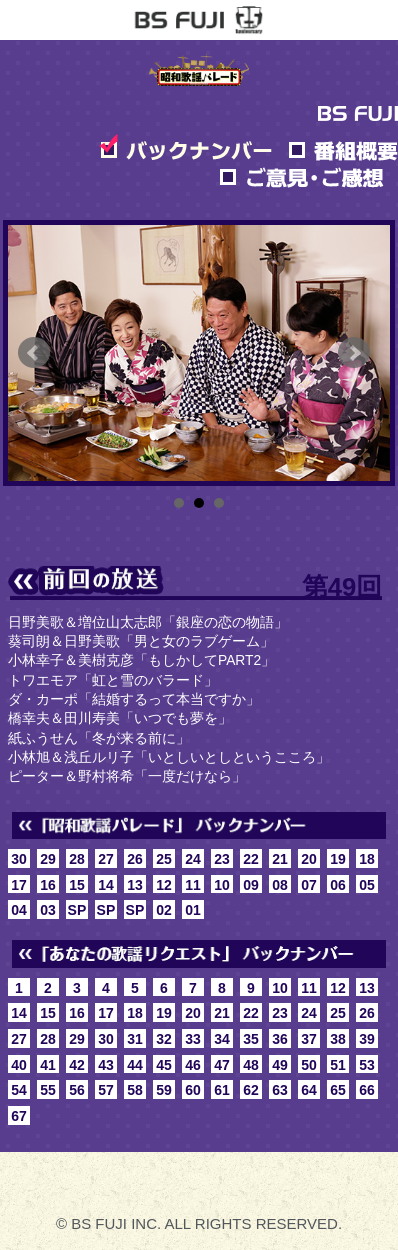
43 (106, 1065)
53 (367, 1065)
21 (280, 859)
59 (164, 1090)
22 (251, 859)
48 (251, 1065)
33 (193, 1039)
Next (354, 353)
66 (367, 1090)
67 (19, 1116)
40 (19, 1065)
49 (280, 1065)
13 (135, 885)
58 (135, 1090)
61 (222, 1090)
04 (19, 910)
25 (164, 859)
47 (222, 1065)
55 (48, 1090)
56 (77, 1090)
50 (309, 1065)
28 (77, 859)
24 (193, 859)
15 (77, 885)
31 (135, 1039)
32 (164, 1039)
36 (280, 1039)
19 (338, 859)
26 (135, 859)
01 (193, 910)
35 (251, 1039)
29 (48, 859)
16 (48, 885)
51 (338, 1065)
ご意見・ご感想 (301, 174)
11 (193, 885)
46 (193, 1065)
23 (222, 859)
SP (77, 910)
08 (280, 885)
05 (367, 885)
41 (48, 1065)
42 (77, 1065)
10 (222, 885)
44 (135, 1065)
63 (280, 1090)
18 (367, 859)
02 (164, 910)
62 (251, 1090)
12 (164, 885)
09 (251, 885)
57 (106, 1090)
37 (309, 1039)
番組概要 (342, 147)
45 (164, 1065)
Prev (34, 353)
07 (309, 885)
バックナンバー (186, 147)
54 (19, 1090)
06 (338, 885)
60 (193, 1090)
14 (106, 885)
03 (48, 910)
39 (367, 1039)
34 (222, 1039)
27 (106, 859)
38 (338, 1039)
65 (338, 1090)
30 (19, 859)
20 (309, 859)
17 (19, 885)
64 (309, 1090)
